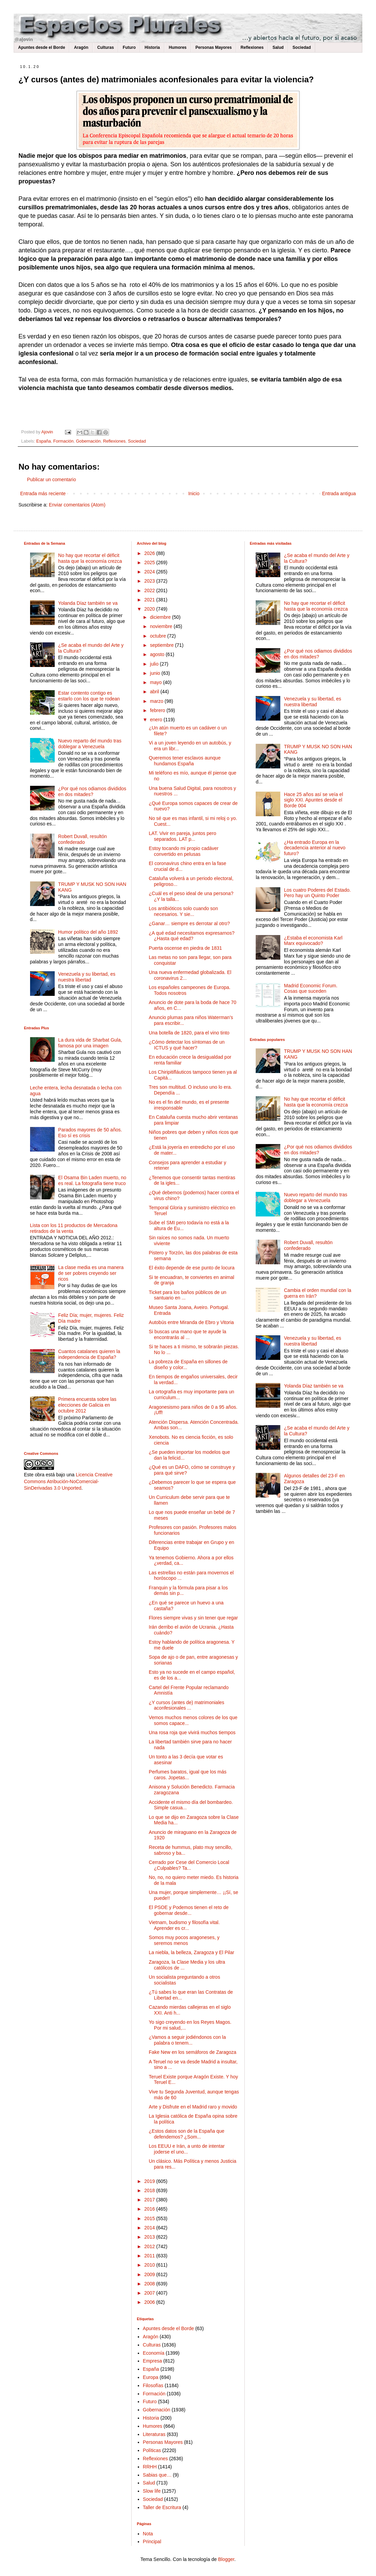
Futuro (129, 47)
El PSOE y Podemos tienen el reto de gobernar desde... (188, 1910)
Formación (63, 441)
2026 (150, 553)
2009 (150, 2274)
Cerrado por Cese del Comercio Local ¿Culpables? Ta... (189, 1865)
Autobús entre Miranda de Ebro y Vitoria (191, 1322)
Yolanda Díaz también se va (88, 603)
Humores (178, 47)
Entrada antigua (339, 493)
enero (157, 719)
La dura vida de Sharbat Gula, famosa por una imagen (90, 1042)
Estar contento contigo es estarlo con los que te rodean (89, 695)
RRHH (150, 2466)
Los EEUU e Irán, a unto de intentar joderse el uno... (187, 2149)
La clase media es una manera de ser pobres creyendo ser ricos (90, 1273)
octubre (158, 636)
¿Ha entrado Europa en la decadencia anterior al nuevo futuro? (315, 848)
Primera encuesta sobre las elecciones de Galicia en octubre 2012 (87, 1405)
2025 (150, 562)
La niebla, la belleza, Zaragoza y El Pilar (191, 1952)
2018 (150, 2190)
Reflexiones (252, 47)
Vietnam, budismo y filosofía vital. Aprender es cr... (184, 1925)
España (43, 441)
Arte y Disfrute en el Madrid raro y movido (193, 2106)
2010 (150, 2265)
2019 (150, 2181)
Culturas (105, 47)
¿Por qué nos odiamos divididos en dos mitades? (92, 791)
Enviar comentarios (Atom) (77, 504)
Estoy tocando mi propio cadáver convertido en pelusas (183, 851)
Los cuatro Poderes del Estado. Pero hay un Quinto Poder (317, 893)
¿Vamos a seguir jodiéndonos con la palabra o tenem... (187, 2040)
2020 (150, 609)
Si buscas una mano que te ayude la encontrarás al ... (187, 1334)
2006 (150, 2302)
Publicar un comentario (51, 479)
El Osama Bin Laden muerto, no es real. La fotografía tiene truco (92, 1180)
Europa (150, 2377)
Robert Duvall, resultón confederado (82, 839)
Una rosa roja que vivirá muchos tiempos (192, 1732)
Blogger (226, 2559)
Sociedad (302, 47)
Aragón (81, 47)
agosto (158, 654)
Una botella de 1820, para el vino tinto (189, 1032)
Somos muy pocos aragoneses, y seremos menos (184, 1940)
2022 (150, 590)
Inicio (194, 493)
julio (155, 664)
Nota (148, 2533)
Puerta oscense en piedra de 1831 (185, 948)
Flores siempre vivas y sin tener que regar (193, 1617)
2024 (150, 571)
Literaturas (154, 2434)
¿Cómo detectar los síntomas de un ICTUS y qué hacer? (187, 1044)
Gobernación (88, 441)
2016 (150, 2209)
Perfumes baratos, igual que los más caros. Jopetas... (187, 1774)
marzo (157, 701)
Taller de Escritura (162, 2507)
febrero (158, 710)
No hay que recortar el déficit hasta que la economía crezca (90, 558)
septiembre (162, 645)
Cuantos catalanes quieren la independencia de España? (89, 1354)
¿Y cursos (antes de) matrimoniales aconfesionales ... (186, 1705)
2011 (150, 2255)
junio (155, 673)
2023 (150, 581)
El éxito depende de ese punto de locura (191, 1267)
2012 (150, 2246)
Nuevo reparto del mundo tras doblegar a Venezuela (89, 743)
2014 (150, 2227)
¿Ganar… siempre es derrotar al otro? (189, 923)
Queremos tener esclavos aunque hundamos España (184, 760)
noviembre (162, 626)
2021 (150, 599)
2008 (150, 2283)
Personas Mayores (214, 47)
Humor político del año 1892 (88, 932)
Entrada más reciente (43, 493)
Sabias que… (157, 2475)
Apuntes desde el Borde (41, 47)
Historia (152, 47)
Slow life (152, 2491)
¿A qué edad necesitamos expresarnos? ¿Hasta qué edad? (191, 936)
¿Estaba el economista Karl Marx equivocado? (313, 940)
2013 (150, 2237)
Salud (278, 47)
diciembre (161, 617)
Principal (152, 2541)
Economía (153, 2353)
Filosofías (153, 2385)
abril (155, 691)
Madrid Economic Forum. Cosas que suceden (310, 988)
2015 (150, 2218)
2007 (150, 2293)
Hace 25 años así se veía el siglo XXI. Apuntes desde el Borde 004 (313, 800)
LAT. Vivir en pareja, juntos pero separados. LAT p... (182, 836)
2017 (150, 2199)
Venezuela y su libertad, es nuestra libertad (86, 977)
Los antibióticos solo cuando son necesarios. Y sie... (183, 911)
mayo (156, 682)
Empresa (152, 2361)
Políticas (152, 2450)
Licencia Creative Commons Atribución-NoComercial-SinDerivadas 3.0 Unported (68, 1481)
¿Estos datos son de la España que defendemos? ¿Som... (186, 2134)
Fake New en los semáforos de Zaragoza (192, 2052)
